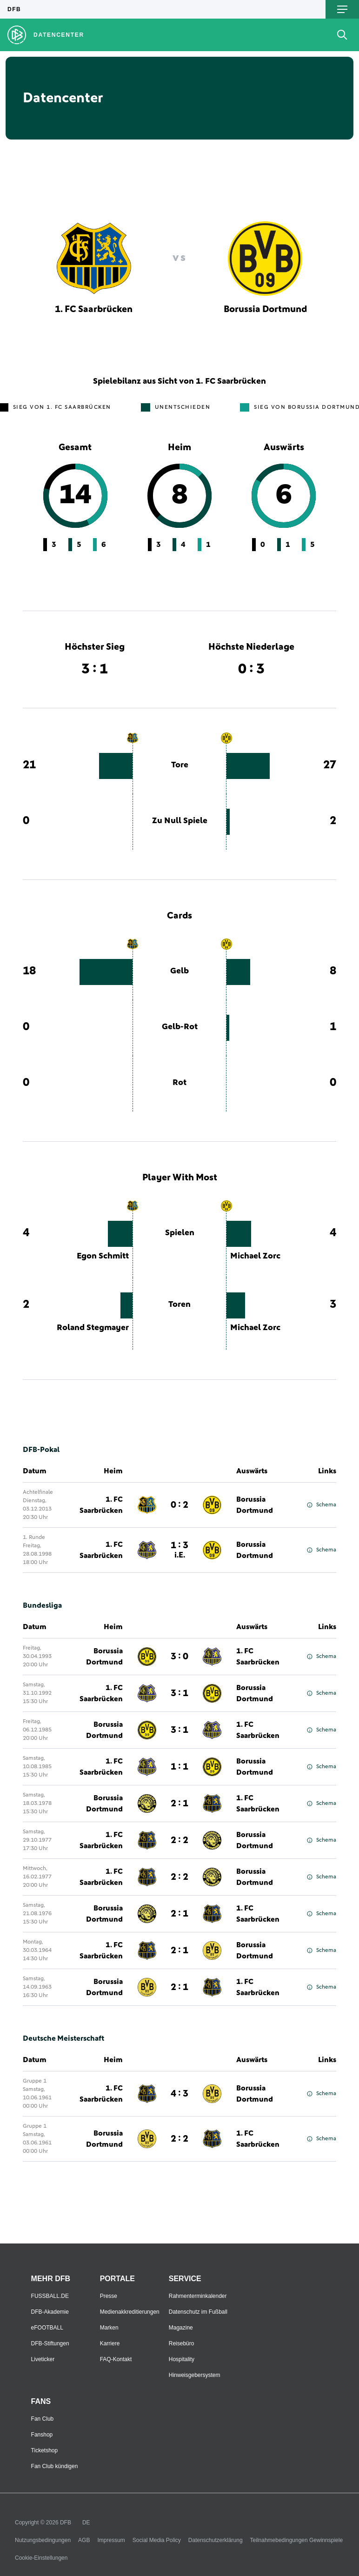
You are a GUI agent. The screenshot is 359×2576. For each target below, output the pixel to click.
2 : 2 (179, 1840)
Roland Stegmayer (93, 1328)
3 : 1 (179, 1693)
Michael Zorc (255, 1256)
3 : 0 (179, 1656)
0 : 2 (179, 1505)
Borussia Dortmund (254, 1505)
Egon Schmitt (103, 1256)
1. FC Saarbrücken (101, 1505)
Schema (321, 1505)
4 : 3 (179, 2093)
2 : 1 (179, 1803)
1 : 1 (179, 1766)
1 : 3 (179, 1550)
